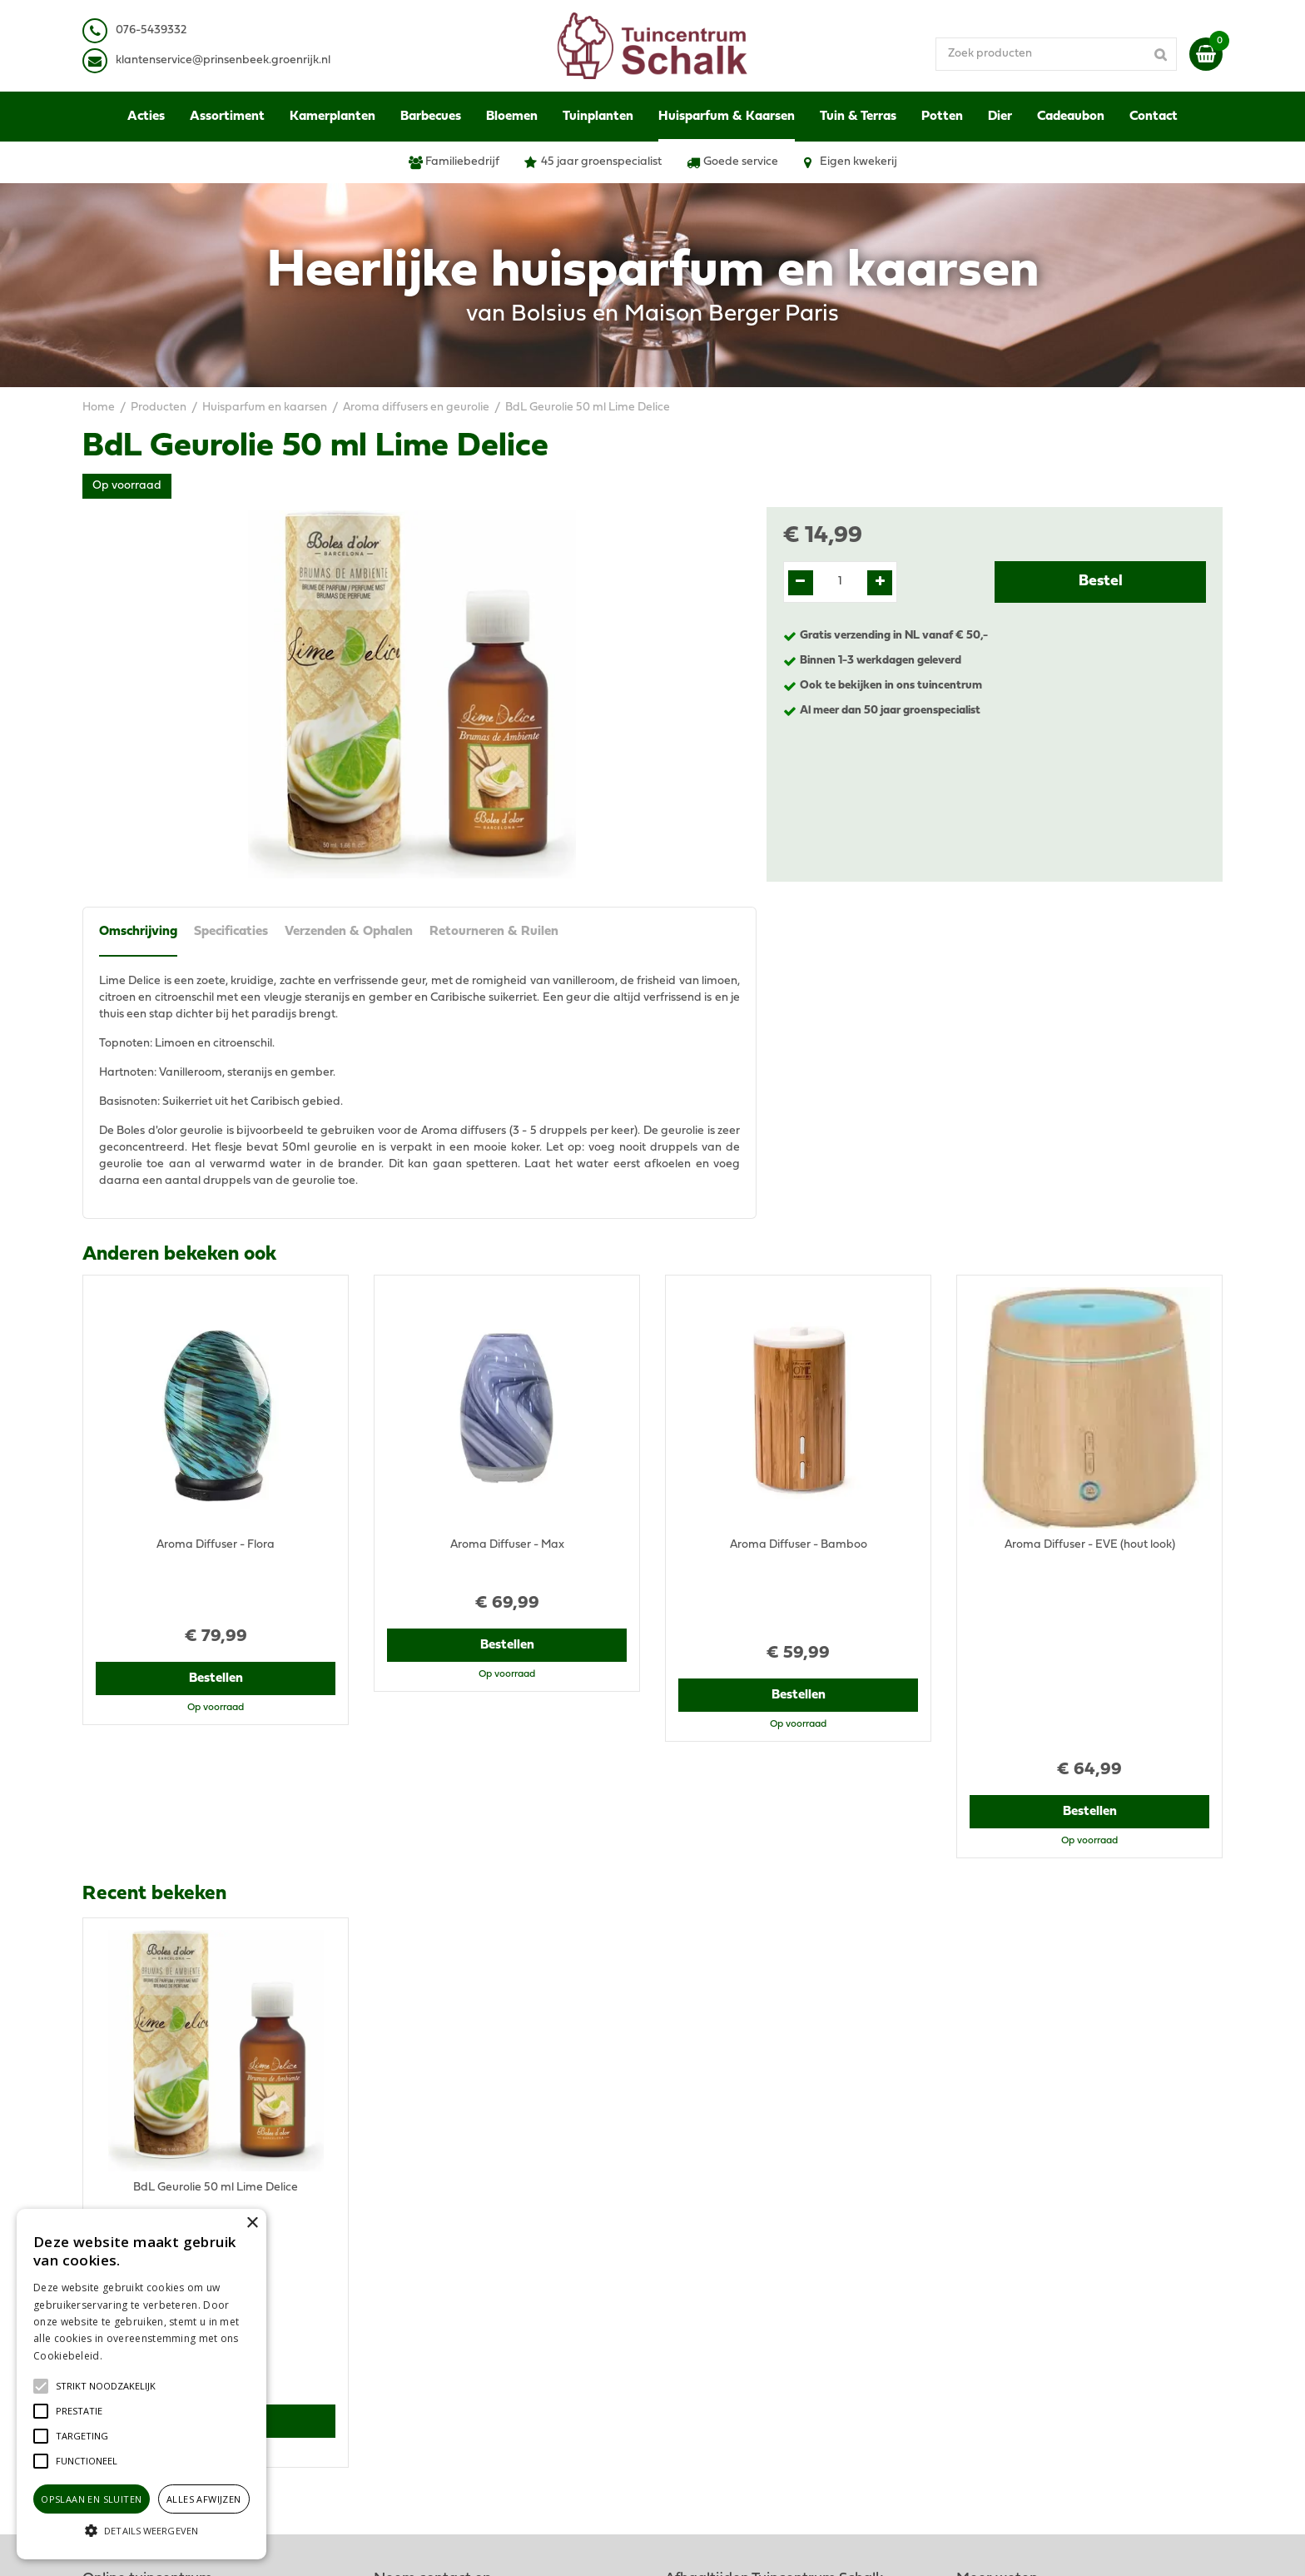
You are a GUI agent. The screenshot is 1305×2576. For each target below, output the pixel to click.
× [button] (252, 2223)
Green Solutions (717, 2546)
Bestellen (216, 1620)
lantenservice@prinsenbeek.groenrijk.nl (226, 60)
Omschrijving (138, 931)
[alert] (141, 2384)
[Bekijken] (1206, 54)
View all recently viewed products (170, 2151)
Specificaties (231, 931)
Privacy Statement (1005, 2275)
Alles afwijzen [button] (203, 2499)
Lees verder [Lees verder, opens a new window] (133, 2356)
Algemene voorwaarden (1021, 2259)
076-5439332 (422, 2300)
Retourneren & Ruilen (493, 931)
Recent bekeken (154, 1702)
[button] (106, 2386)
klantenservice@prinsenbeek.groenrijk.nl (496, 2317)
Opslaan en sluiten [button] (91, 2499)
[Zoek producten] (1056, 54)
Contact (977, 2367)
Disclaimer (984, 2292)
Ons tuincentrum (1000, 2384)
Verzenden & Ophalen (349, 931)
